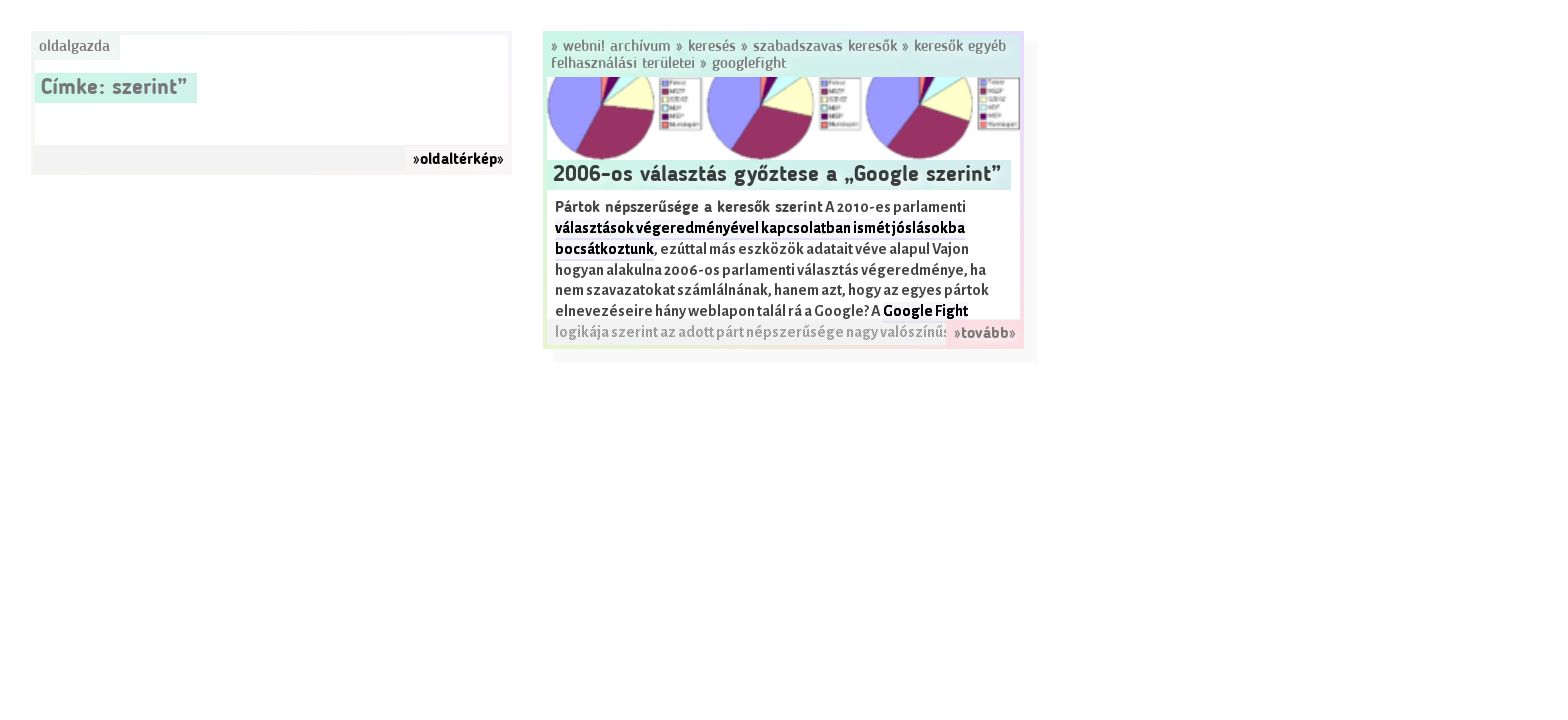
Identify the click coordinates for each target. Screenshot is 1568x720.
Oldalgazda (74, 47)
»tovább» (985, 334)
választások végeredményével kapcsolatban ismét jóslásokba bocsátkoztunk (760, 239)
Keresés (712, 47)
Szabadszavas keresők (825, 47)
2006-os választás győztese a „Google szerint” (777, 175)
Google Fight (925, 311)
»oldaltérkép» (458, 160)
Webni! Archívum (617, 47)
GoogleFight (749, 64)
